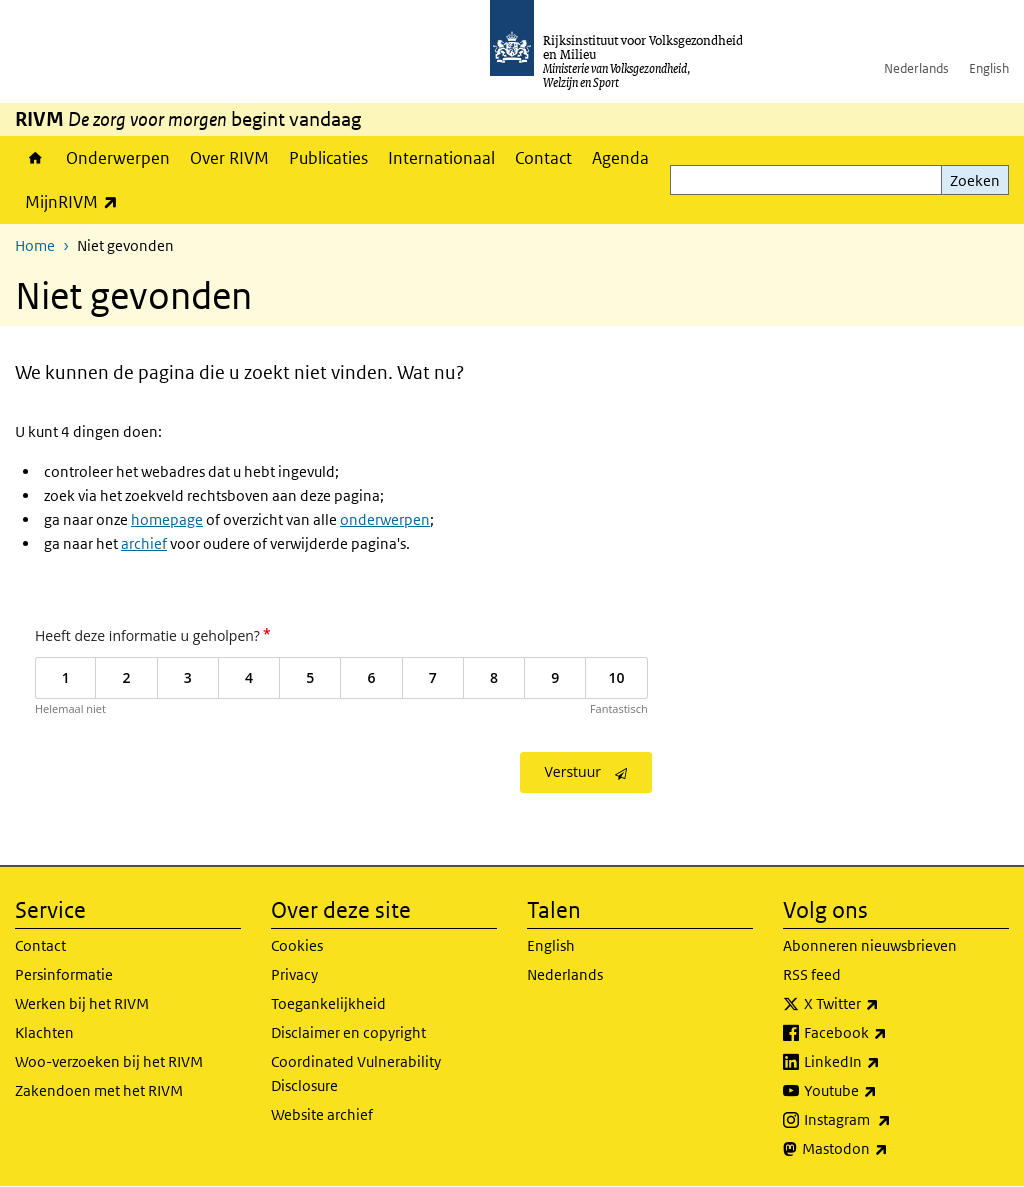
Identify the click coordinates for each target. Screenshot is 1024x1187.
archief (144, 543)
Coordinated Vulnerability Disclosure (356, 1073)
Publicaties (328, 158)
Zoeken (975, 180)
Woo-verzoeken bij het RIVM (109, 1061)
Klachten (44, 1032)
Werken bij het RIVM (82, 1003)
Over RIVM (229, 158)
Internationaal (441, 158)
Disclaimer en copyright (348, 1032)
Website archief (322, 1114)
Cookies (297, 945)
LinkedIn (886, 1062)
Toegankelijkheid (328, 1003)
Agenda (620, 158)
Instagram (891, 1120)
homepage (167, 519)
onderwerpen (385, 519)
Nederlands (916, 68)
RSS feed (812, 974)
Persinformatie (64, 974)
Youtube (884, 1091)
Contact (543, 158)
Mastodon (889, 1149)
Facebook (889, 1033)
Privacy (294, 974)
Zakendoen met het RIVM (99, 1090)
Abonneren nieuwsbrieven (870, 945)
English (989, 68)
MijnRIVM (76, 201)
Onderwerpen (118, 158)
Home (35, 158)
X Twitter (885, 1004)
